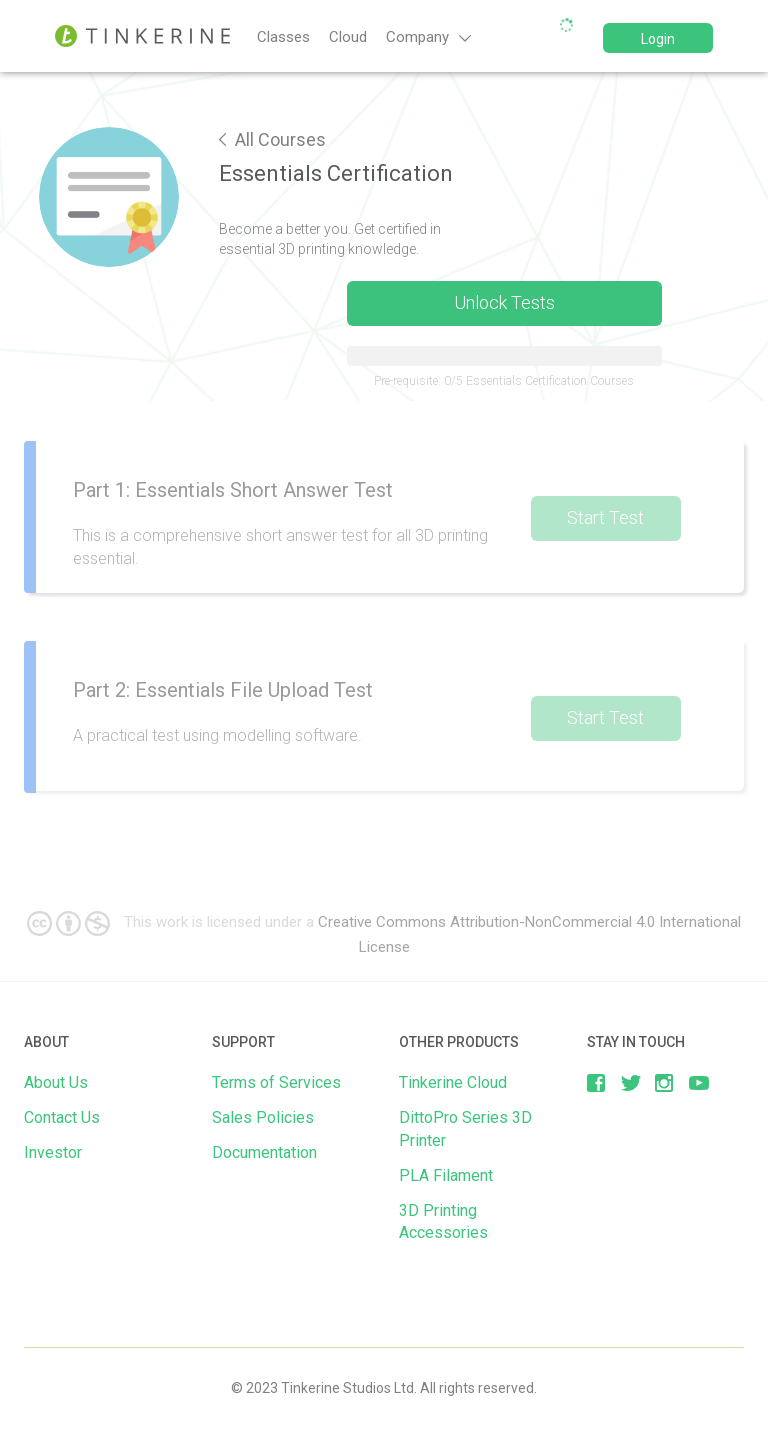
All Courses (272, 139)
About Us (56, 1082)
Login (658, 39)
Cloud (348, 37)
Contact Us (62, 1117)
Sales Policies (263, 1117)
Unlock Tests (504, 302)
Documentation (264, 1152)
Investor (53, 1152)
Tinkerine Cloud (453, 1082)
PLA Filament (446, 1175)
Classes (283, 37)
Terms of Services (276, 1082)
